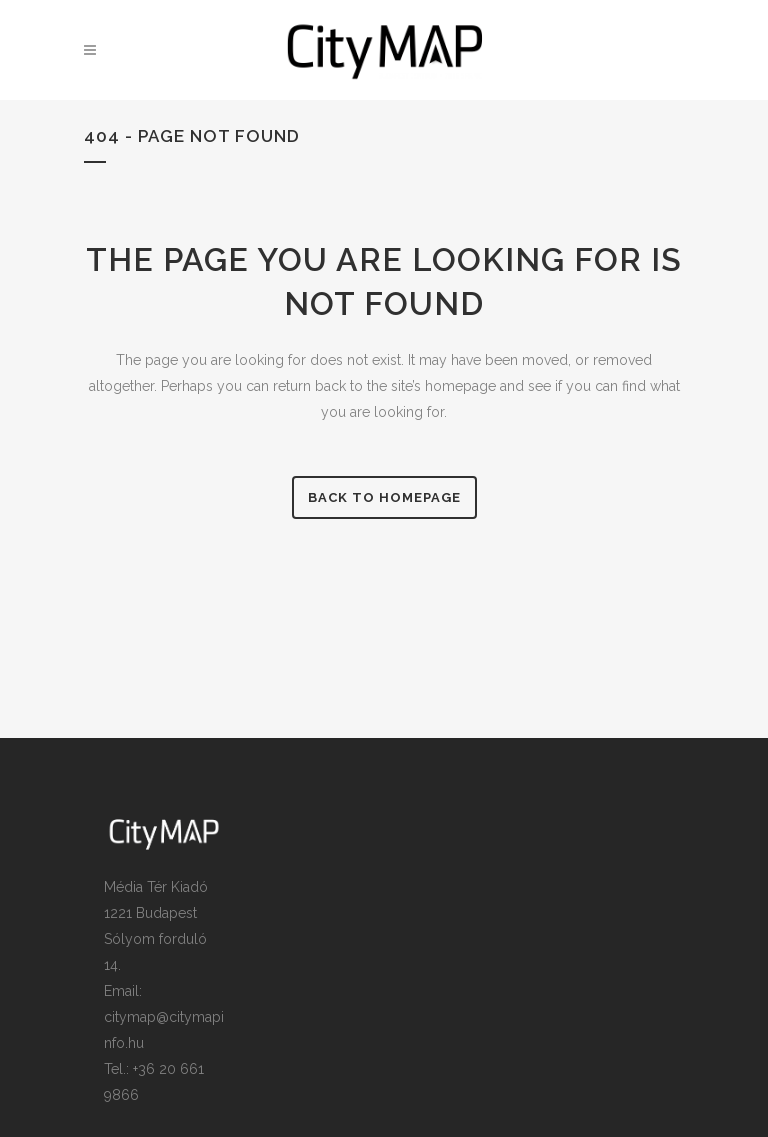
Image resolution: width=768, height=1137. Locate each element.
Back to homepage (384, 497)
